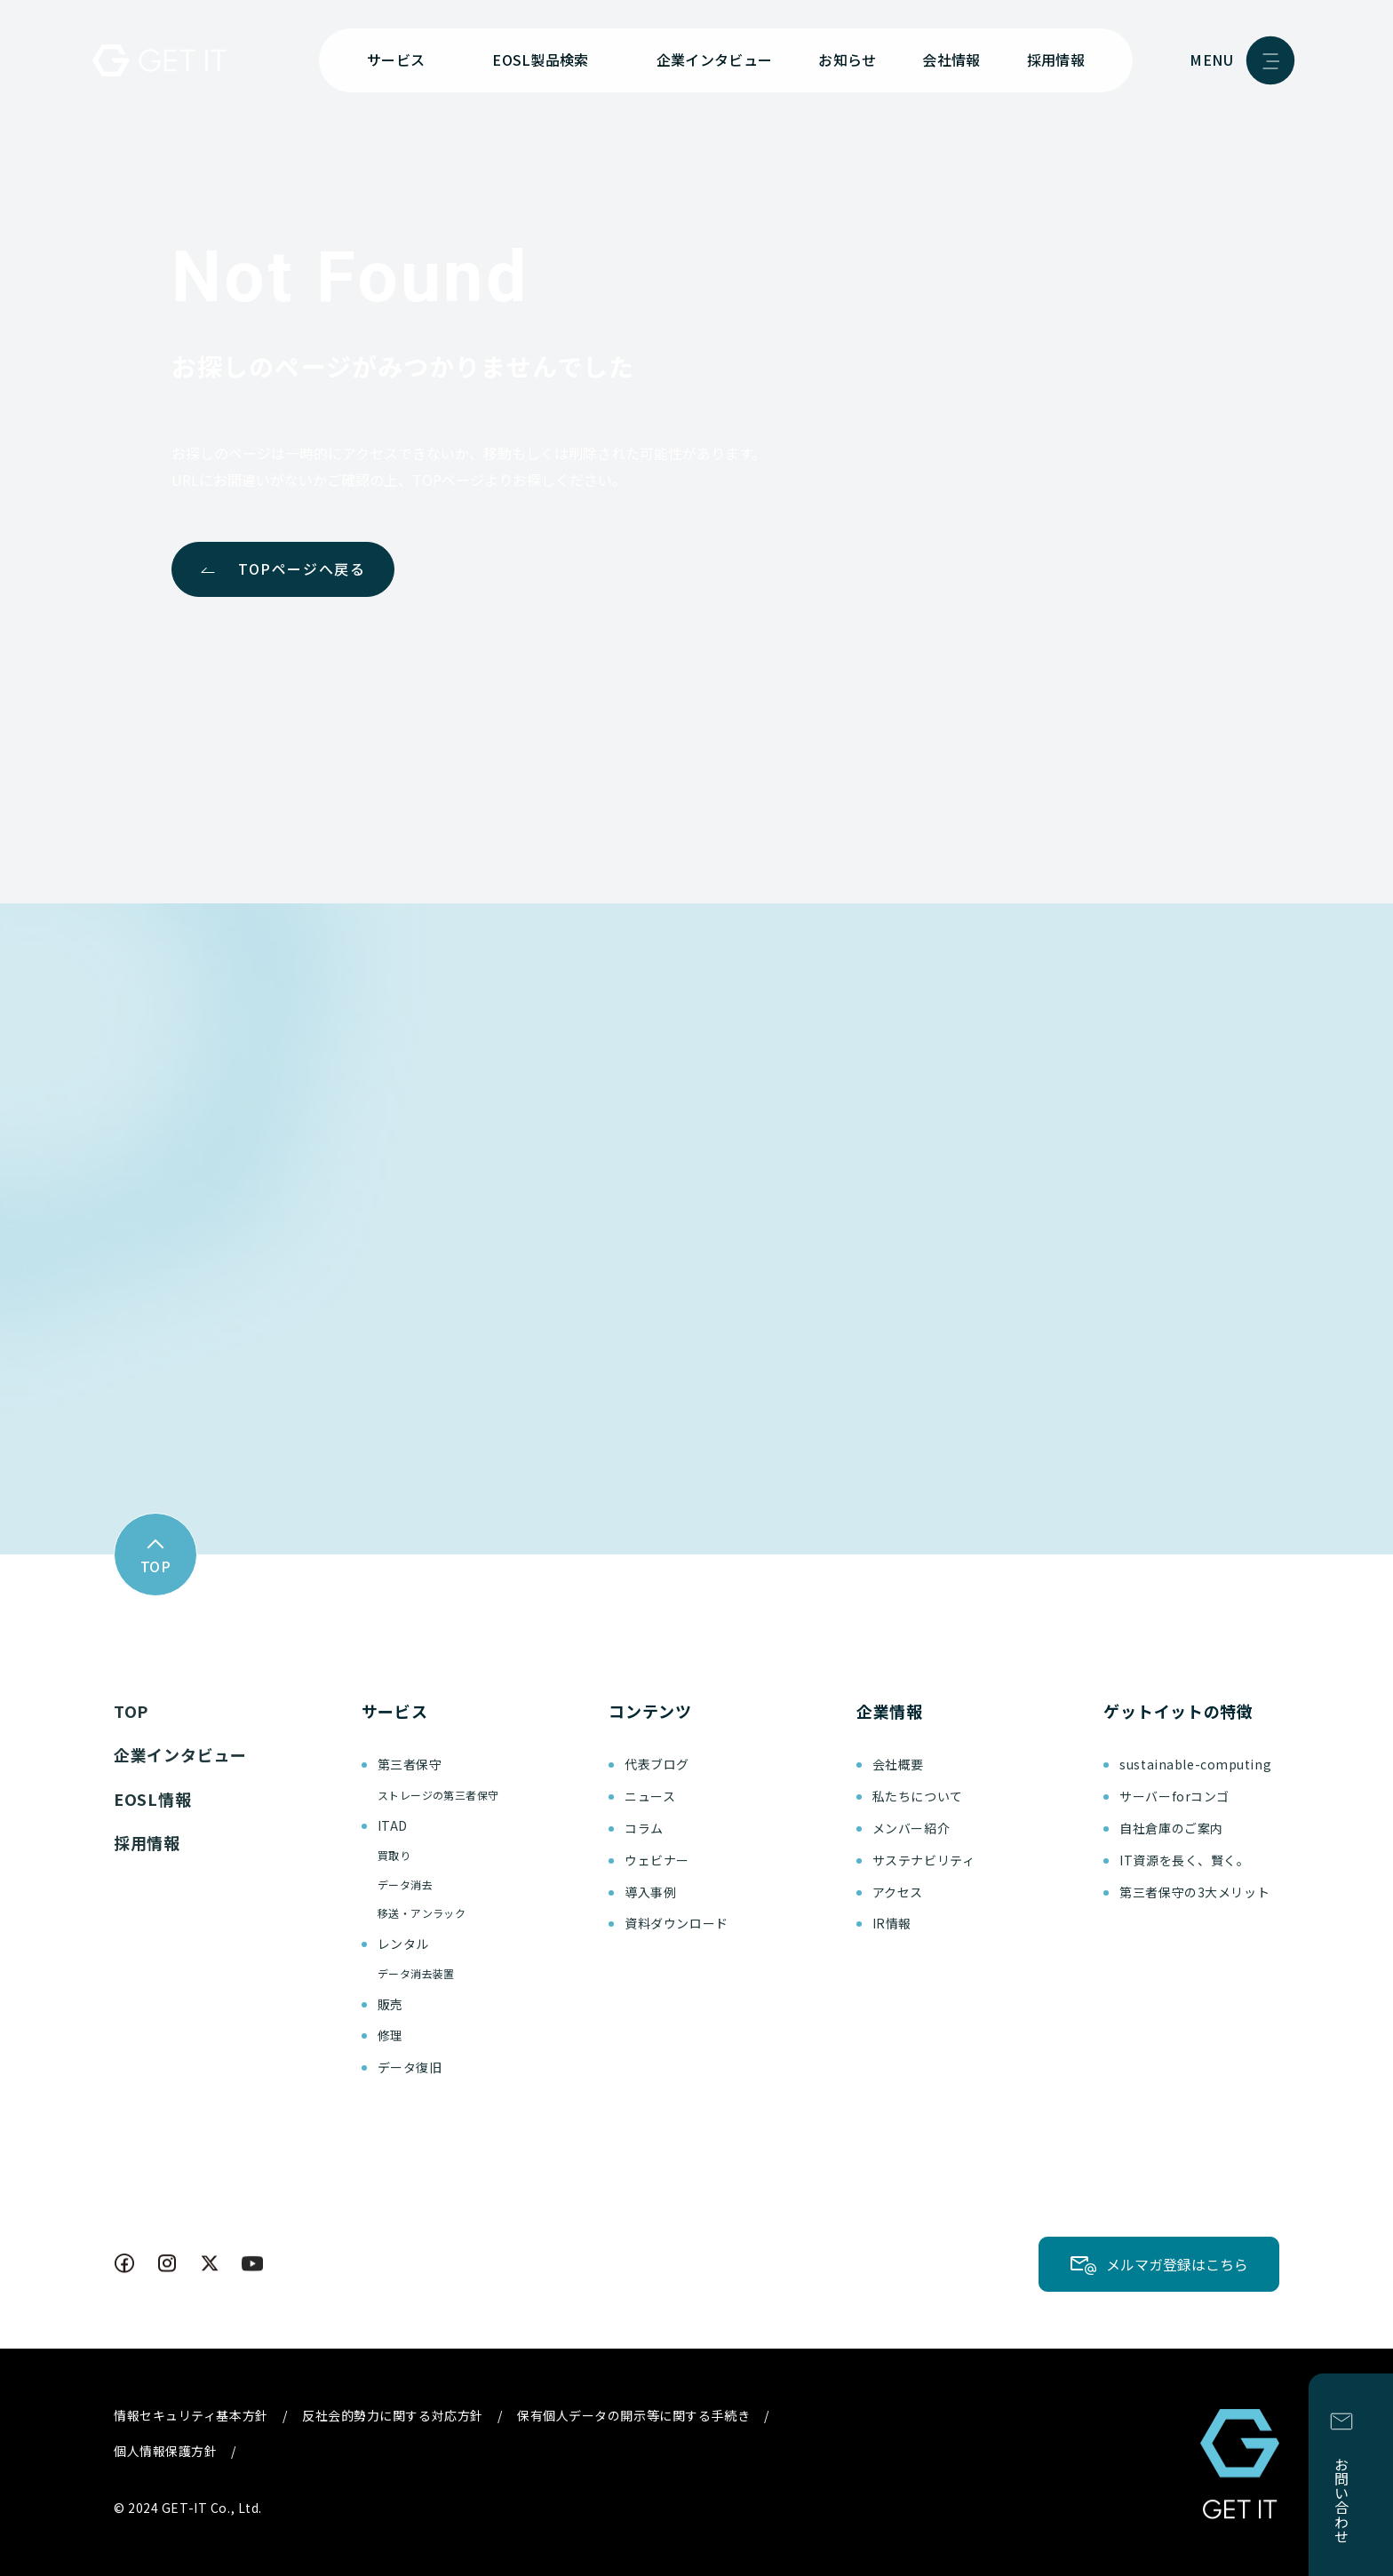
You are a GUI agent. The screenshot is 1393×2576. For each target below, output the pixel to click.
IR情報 (891, 1923)
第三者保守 (410, 1764)
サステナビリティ (923, 1860)
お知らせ (847, 59)
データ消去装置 (416, 1973)
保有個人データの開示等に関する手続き (633, 2415)
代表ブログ (657, 1764)
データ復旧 (410, 2067)
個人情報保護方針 (165, 2451)
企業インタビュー (715, 59)
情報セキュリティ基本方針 (191, 2415)
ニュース (650, 1796)
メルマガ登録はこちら (1177, 2264)
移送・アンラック (422, 1912)
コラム (644, 1828)
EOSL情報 (152, 1798)
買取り (394, 1855)
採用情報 (1056, 59)
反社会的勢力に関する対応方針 (392, 2415)
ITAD (393, 1825)
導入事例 (650, 1892)
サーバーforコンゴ (1174, 1796)
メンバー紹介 (911, 1828)
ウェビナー (657, 1860)
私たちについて (917, 1796)
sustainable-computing (1195, 1764)
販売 (390, 2004)
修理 (390, 2035)
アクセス (897, 1892)
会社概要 (898, 1764)
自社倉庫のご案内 (1170, 1828)
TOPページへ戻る (301, 568)
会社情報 (951, 59)
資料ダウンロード (676, 1923)
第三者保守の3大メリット (1194, 1892)
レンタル (403, 1943)
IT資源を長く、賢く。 (1184, 1860)
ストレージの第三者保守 (438, 1794)
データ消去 (405, 1884)
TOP (131, 1710)
